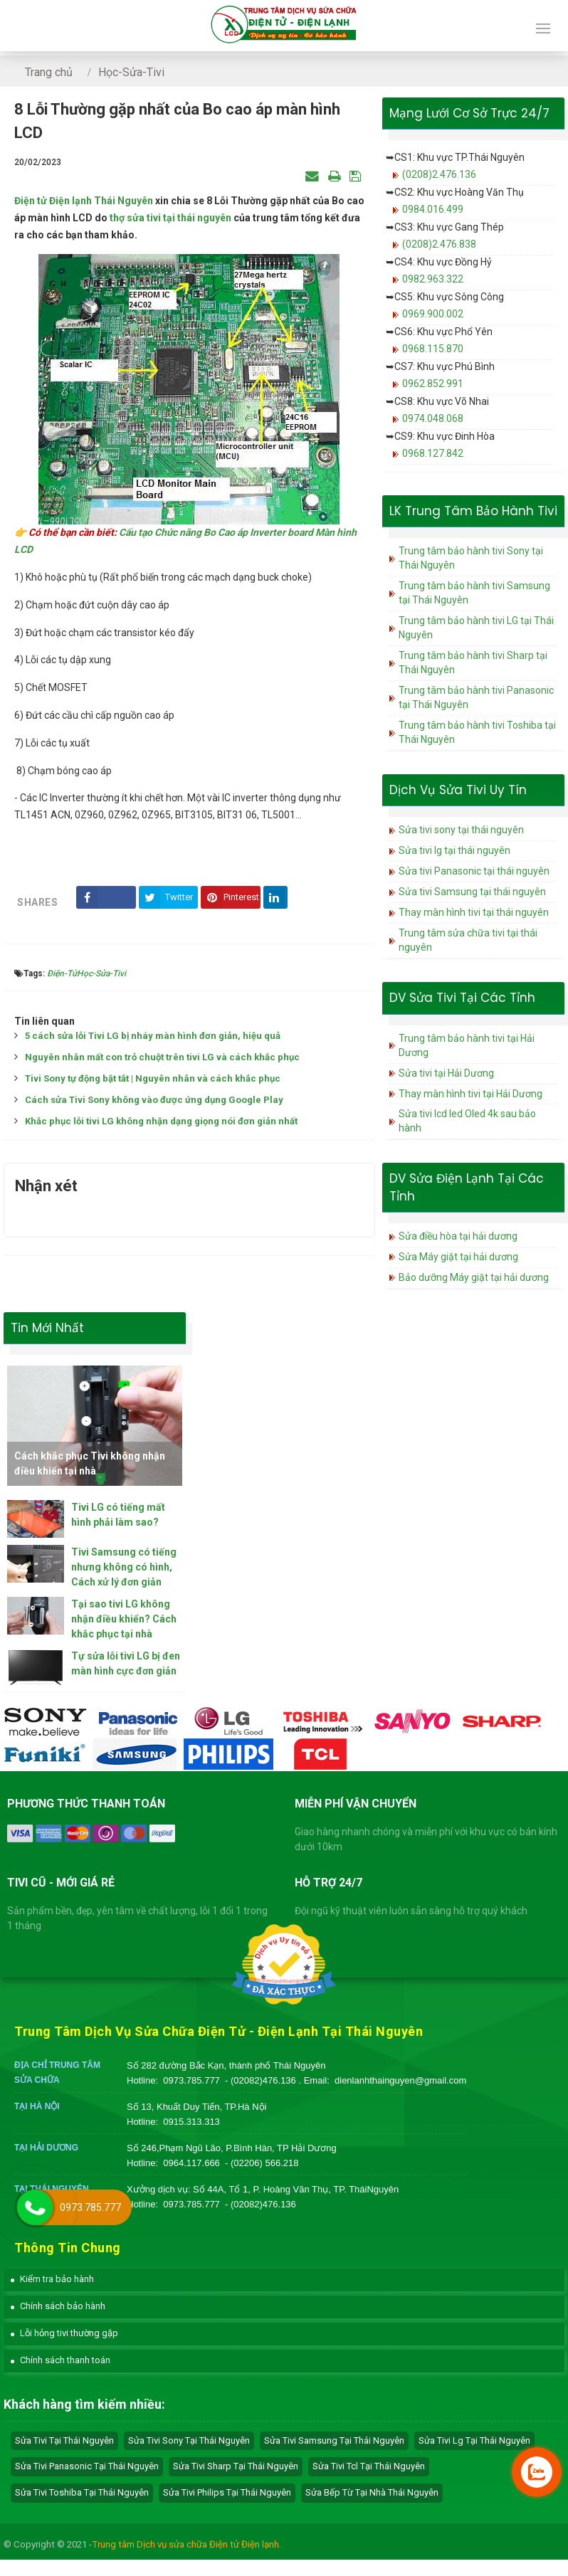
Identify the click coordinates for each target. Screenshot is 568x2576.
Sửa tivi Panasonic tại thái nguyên (474, 871)
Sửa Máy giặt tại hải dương (458, 1256)
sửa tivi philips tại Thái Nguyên (227, 2492)
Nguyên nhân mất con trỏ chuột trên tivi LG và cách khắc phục (162, 1057)
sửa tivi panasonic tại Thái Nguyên (87, 2466)
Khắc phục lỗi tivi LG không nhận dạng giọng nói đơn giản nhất (161, 1121)
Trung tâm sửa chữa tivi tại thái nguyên (468, 940)
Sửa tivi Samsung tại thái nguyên (472, 891)
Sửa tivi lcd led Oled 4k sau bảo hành (467, 1121)
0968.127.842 (432, 453)
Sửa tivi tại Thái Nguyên (64, 2440)
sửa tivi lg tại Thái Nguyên (474, 2440)
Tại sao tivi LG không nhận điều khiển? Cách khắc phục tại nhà (124, 1619)
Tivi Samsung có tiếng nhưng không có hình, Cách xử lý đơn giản (124, 1567)
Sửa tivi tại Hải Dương (446, 1073)
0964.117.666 (191, 2163)
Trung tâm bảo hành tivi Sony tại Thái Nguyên (471, 558)
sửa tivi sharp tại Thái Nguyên (235, 2466)
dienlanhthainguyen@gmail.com (400, 2080)
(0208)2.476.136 (439, 174)
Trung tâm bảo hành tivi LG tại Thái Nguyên (476, 627)
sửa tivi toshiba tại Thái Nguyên (82, 2492)
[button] (52, 2279)
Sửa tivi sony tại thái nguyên (461, 829)
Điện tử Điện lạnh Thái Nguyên (83, 200)
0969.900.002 (432, 314)
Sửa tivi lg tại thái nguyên (454, 850)
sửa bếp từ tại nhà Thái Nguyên (371, 2492)
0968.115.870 (432, 348)
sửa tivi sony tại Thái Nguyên (189, 2440)
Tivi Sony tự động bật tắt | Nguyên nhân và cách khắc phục (152, 1078)
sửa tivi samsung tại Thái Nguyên (334, 2440)
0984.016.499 (432, 209)
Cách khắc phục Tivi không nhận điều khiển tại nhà (89, 1463)
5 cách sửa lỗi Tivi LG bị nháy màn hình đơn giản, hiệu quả (152, 1035)
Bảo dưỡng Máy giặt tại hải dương (474, 1277)
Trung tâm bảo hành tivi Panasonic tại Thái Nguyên (476, 697)
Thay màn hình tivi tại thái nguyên (474, 912)
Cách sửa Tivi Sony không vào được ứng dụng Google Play (154, 1099)
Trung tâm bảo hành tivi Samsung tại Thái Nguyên (474, 593)
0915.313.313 (191, 2121)
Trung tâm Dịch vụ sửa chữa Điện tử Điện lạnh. (186, 2544)
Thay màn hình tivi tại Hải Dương (470, 1093)
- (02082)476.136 (261, 2080)
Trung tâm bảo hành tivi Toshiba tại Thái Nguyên (477, 732)
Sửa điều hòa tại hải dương (458, 1236)
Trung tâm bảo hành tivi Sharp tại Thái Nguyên (473, 662)
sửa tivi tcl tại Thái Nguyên (368, 2466)
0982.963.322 (432, 279)
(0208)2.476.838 (439, 244)
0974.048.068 (432, 418)
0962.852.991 (432, 383)
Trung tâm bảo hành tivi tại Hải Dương (467, 1045)
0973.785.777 (191, 2080)
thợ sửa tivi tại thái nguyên (170, 217)
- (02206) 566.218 (261, 2163)
